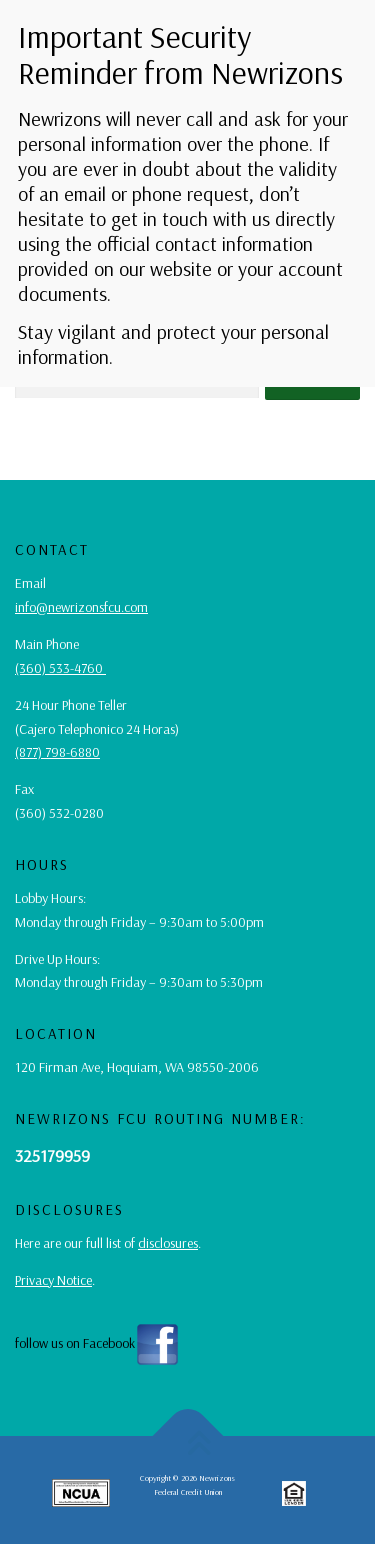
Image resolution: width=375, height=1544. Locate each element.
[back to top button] (187, 1436)
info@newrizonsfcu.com (81, 607)
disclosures (168, 1243)
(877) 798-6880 (57, 752)
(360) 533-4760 (60, 668)
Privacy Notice (53, 1280)
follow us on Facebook (97, 1343)
